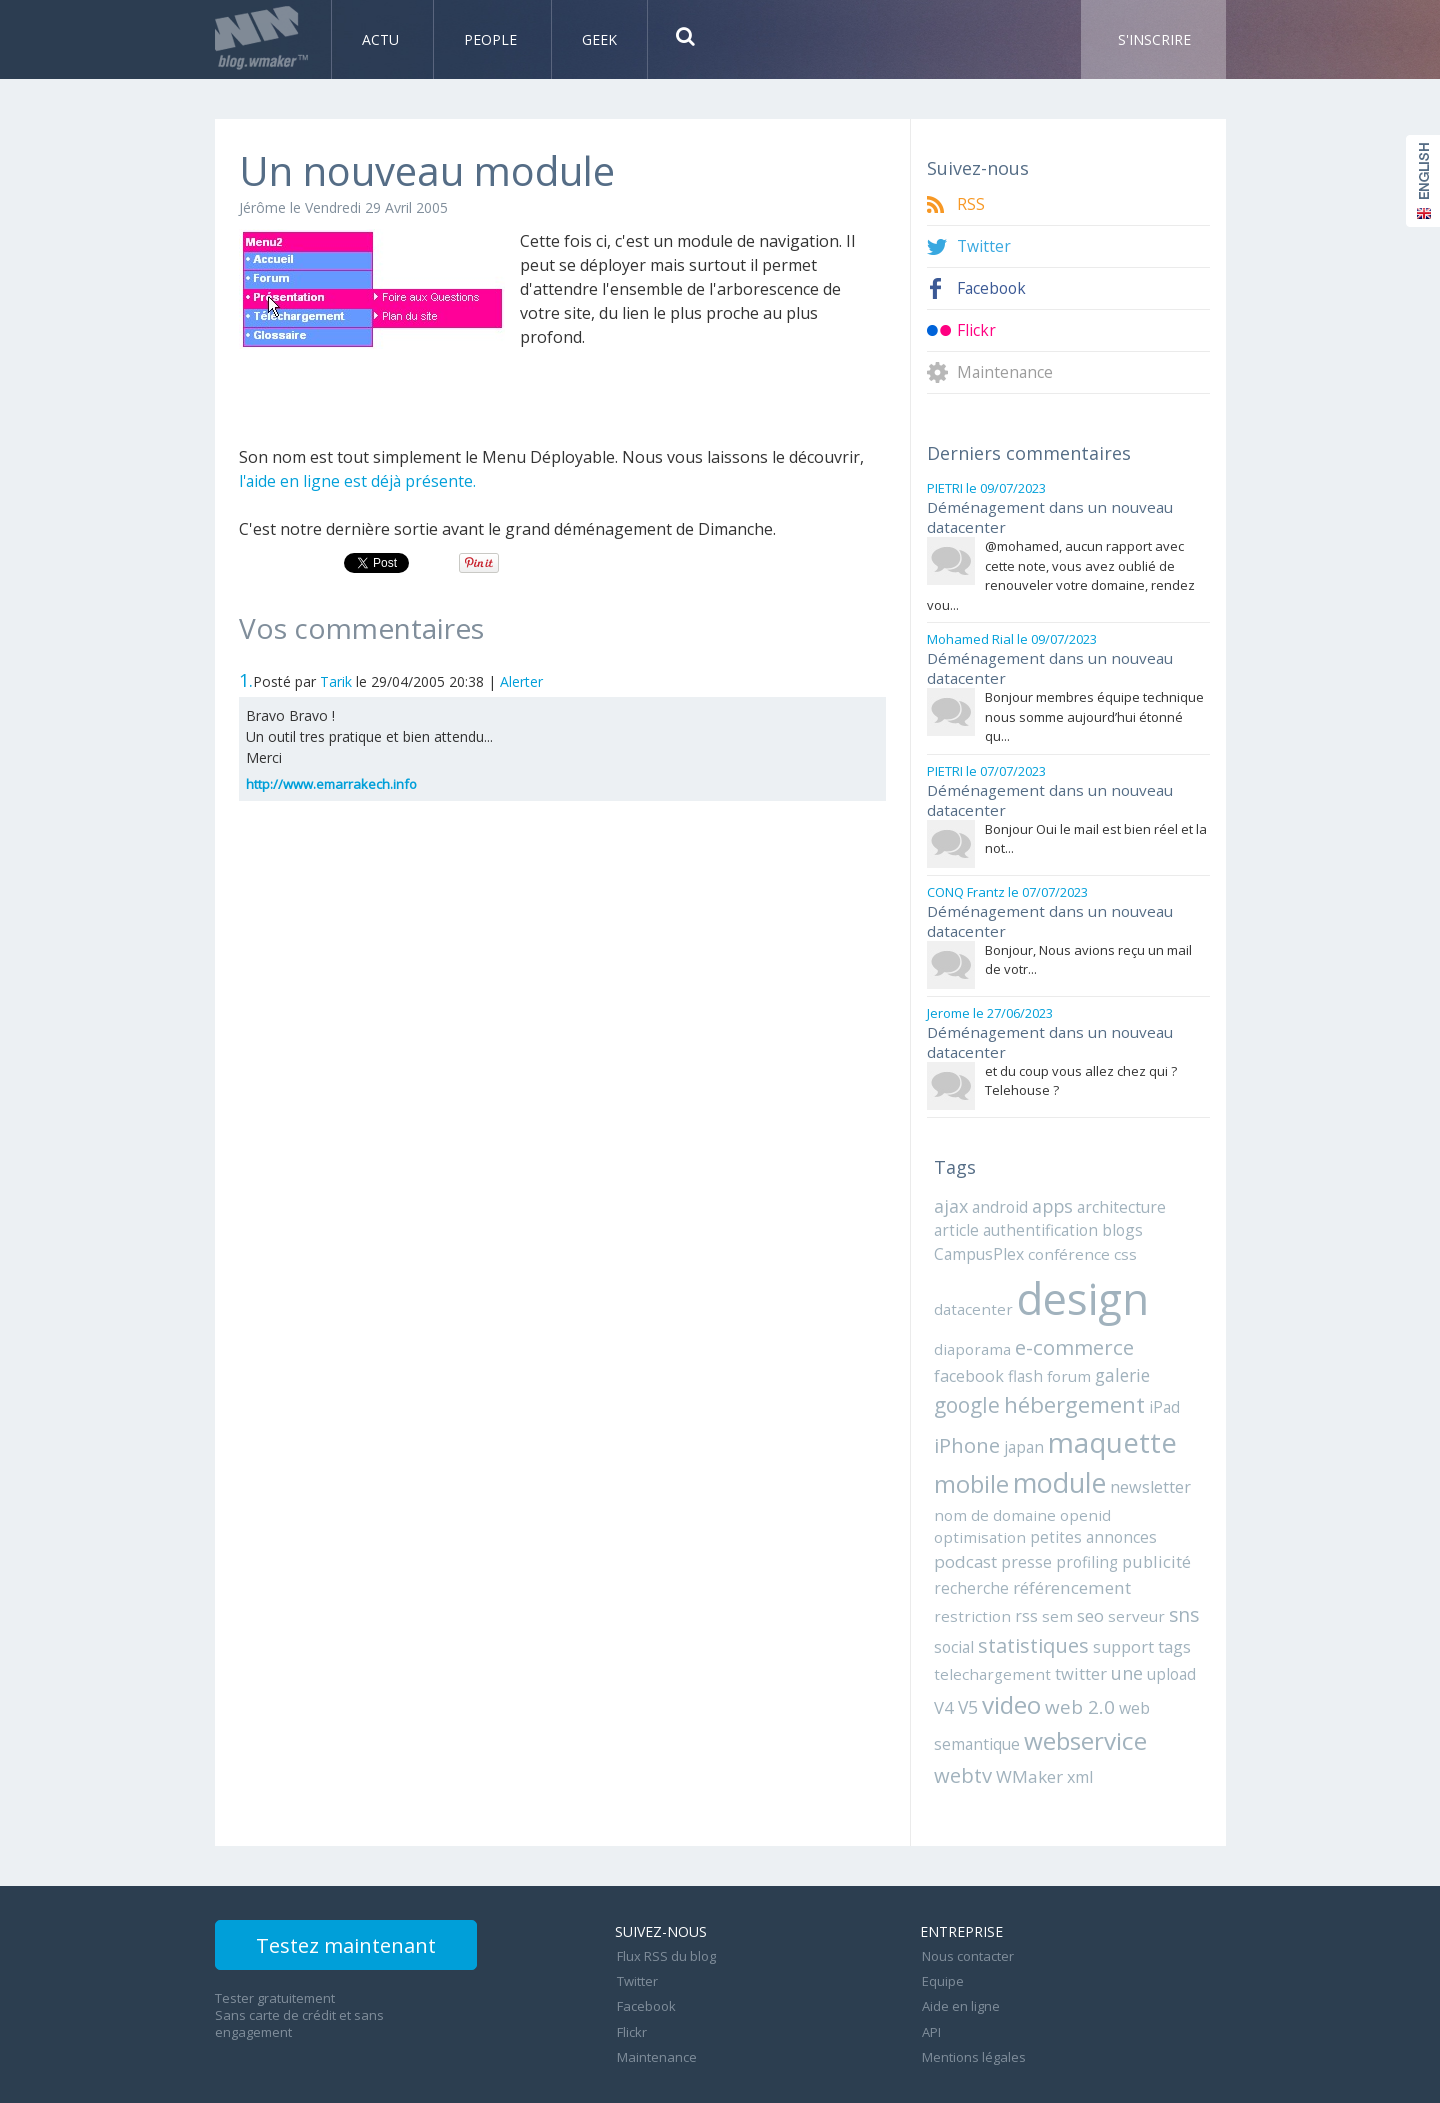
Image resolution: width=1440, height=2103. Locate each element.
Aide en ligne (959, 1954)
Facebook (993, 288)
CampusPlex (979, 1243)
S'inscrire (1154, 39)
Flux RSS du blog (664, 1910)
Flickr (976, 330)
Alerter (521, 681)
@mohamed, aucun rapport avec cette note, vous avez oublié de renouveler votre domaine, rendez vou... (1061, 573)
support (1120, 1606)
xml (1075, 1733)
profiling (1150, 1524)
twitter (1069, 1633)
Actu (382, 39)
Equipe (941, 1932)
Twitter (984, 246)
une (1113, 1632)
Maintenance (1006, 372)
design (1076, 1286)
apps (1052, 1196)
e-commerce (1068, 1332)
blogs (1110, 1220)
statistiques (1031, 1604)
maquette (1036, 1429)
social (953, 1606)
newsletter (1068, 1474)
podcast (1033, 1524)
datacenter (971, 1297)
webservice (1084, 1698)
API (929, 1976)
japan (952, 1434)
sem (1048, 1577)
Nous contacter (966, 1910)
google (1107, 1362)
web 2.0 (1054, 1664)
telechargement (987, 1633)
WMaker (1026, 1732)
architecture (1120, 1197)
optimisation (1088, 1501)
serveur (1122, 1577)
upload (1156, 1633)
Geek (599, 39)
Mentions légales (972, 1998)
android (1000, 1197)
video (987, 1663)
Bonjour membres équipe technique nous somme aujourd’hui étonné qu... (1094, 712)
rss (1018, 1577)
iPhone (1144, 1394)
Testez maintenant (361, 1903)
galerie (1043, 1363)
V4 (1192, 1633)
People (492, 39)
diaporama (970, 1334)
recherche (1036, 1550)
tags (1170, 1606)
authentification (1033, 1220)
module (979, 1470)
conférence (1065, 1243)
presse (1092, 1524)
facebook (1162, 1334)
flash (950, 1364)
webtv (962, 1731)
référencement (1132, 1549)
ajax (951, 1196)
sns (1166, 1575)
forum (991, 1364)
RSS (971, 204)
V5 (944, 1665)
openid (1019, 1501)
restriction (968, 1577)
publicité (966, 1550)
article (955, 1220)
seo (1079, 1576)
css (1116, 1243)
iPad (1093, 1396)
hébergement (1004, 1393)
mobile (1139, 1431)
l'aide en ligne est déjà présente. (359, 481)
